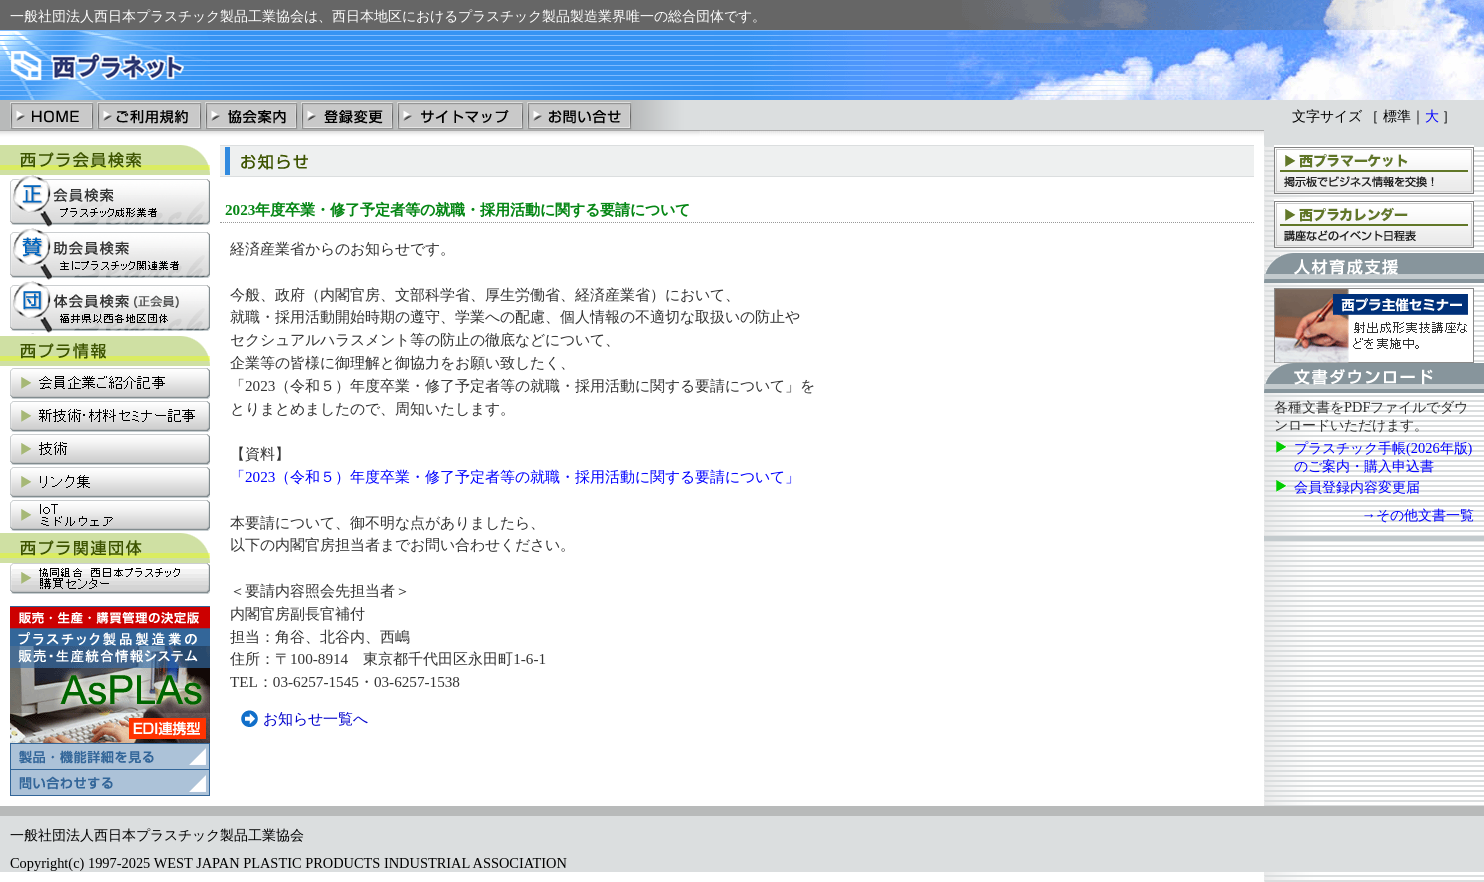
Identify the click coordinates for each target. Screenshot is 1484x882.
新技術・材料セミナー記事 (110, 417)
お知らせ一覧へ (315, 718)
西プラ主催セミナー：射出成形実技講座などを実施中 (1374, 325)
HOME (52, 115)
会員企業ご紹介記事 (110, 384)
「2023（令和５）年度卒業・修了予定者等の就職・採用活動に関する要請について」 (515, 476)
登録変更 (347, 115)
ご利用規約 (149, 115)
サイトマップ (460, 115)
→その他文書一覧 (1418, 515)
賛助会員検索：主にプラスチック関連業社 (110, 254)
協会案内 (251, 115)
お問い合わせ (579, 115)
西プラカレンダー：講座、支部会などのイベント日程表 (1374, 223)
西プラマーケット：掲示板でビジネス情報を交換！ (1374, 169)
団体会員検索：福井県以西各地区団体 (110, 307)
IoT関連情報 (110, 516)
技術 (110, 450)
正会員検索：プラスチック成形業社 (110, 201)
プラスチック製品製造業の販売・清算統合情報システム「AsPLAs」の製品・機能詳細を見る (110, 688)
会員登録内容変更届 (1357, 487)
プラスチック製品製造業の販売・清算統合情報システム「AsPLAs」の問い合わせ (110, 783)
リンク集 (110, 483)
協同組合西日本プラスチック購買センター (110, 579)
